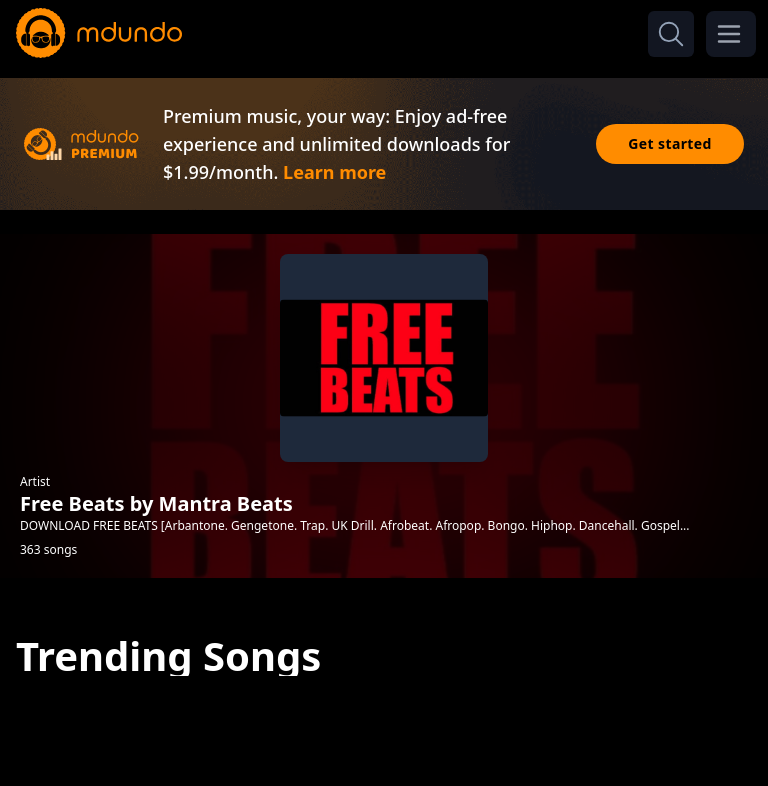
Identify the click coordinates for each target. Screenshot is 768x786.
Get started (670, 143)
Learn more (334, 172)
